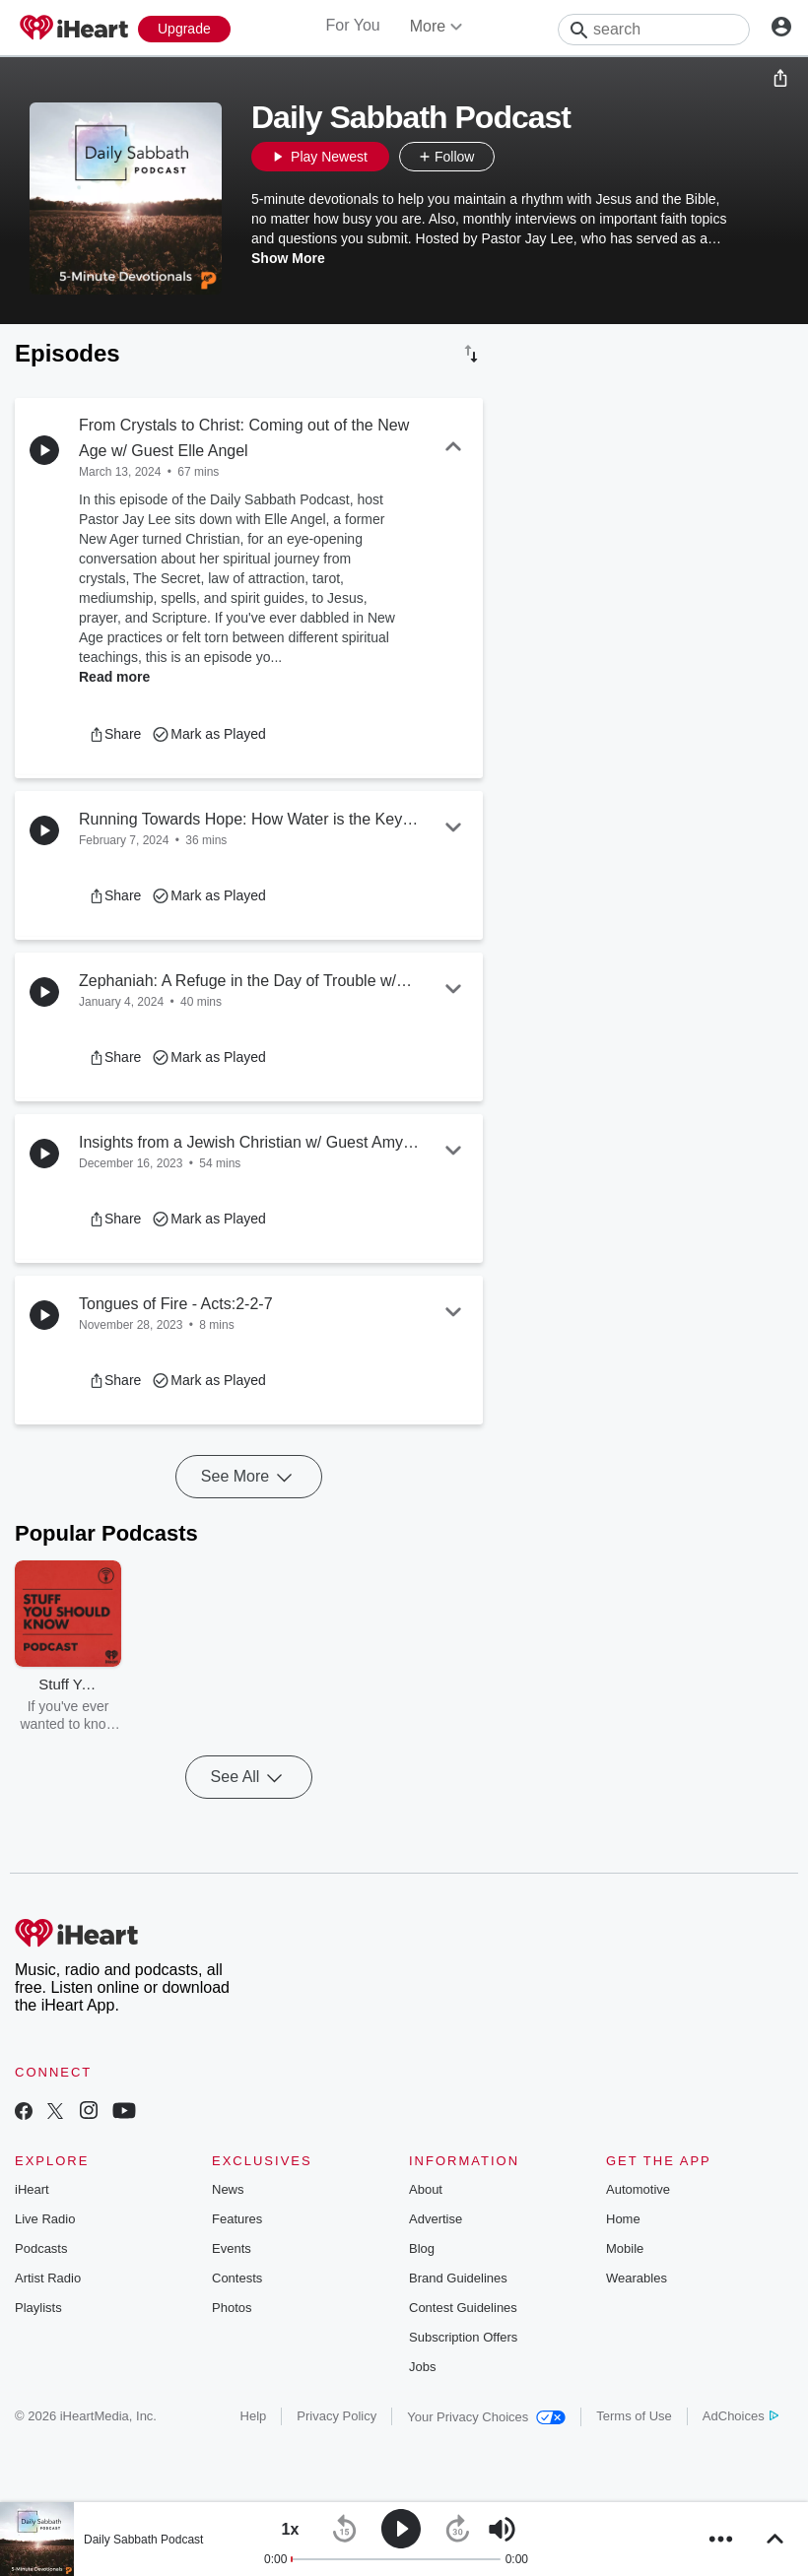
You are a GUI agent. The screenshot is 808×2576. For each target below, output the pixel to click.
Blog (422, 2248)
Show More (288, 258)
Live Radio (45, 2219)
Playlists (38, 2307)
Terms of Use (634, 2416)
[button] (514, 156)
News (228, 2189)
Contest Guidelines (463, 2307)
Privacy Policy (336, 2416)
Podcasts (41, 2248)
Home (623, 2219)
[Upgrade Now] (184, 29)
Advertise (435, 2219)
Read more (114, 677)
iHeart (32, 2189)
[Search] (654, 29)
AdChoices (740, 2416)
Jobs (422, 2366)
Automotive (638, 2189)
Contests (237, 2278)
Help (253, 2416)
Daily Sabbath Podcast (143, 2539)
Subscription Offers (463, 2337)
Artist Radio (48, 2278)
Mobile (624, 2248)
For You (353, 25)
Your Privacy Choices (486, 2417)
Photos (231, 2307)
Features (237, 2219)
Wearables (636, 2278)
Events (231, 2248)
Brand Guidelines (458, 2278)
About (425, 2189)
